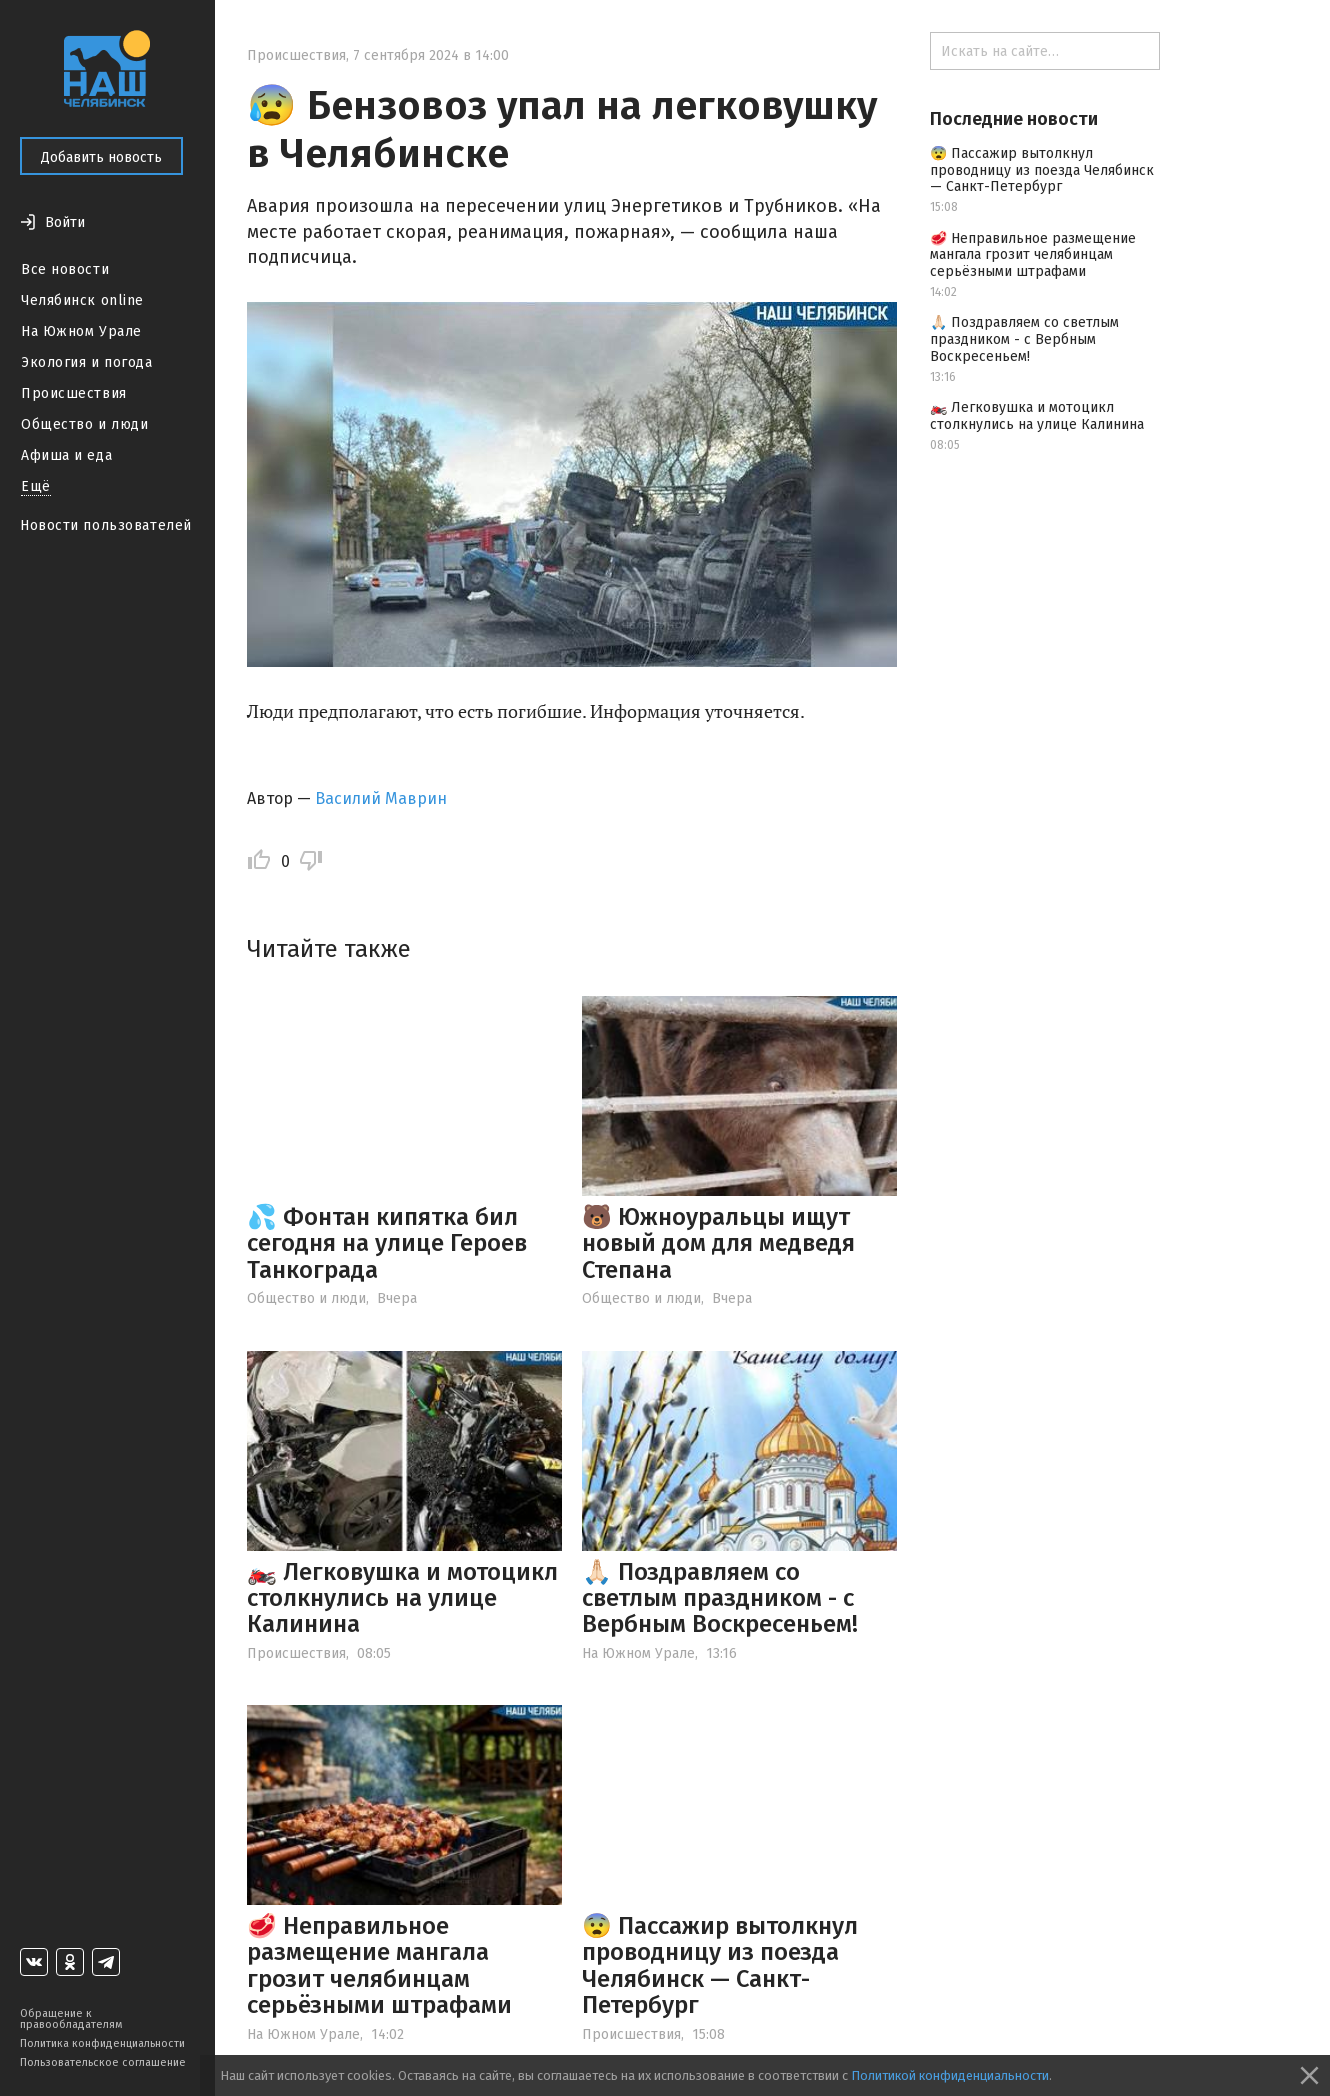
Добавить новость (101, 157)
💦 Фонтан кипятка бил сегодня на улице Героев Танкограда (387, 1243)
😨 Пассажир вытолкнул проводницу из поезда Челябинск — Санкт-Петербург (720, 1965)
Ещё (36, 486)
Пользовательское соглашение (103, 2062)
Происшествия (74, 393)
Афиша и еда (66, 455)
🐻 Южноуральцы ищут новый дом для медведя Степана (718, 1243)
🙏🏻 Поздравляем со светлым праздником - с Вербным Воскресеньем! (720, 1598)
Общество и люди (84, 424)
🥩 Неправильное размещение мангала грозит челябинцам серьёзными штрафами (379, 1965)
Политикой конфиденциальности (950, 2075)
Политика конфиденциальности (102, 2043)
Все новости (65, 269)
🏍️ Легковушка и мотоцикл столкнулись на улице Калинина (402, 1598)
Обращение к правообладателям (71, 2019)
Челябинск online (82, 300)
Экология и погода (87, 362)
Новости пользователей (106, 525)
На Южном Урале (81, 331)
